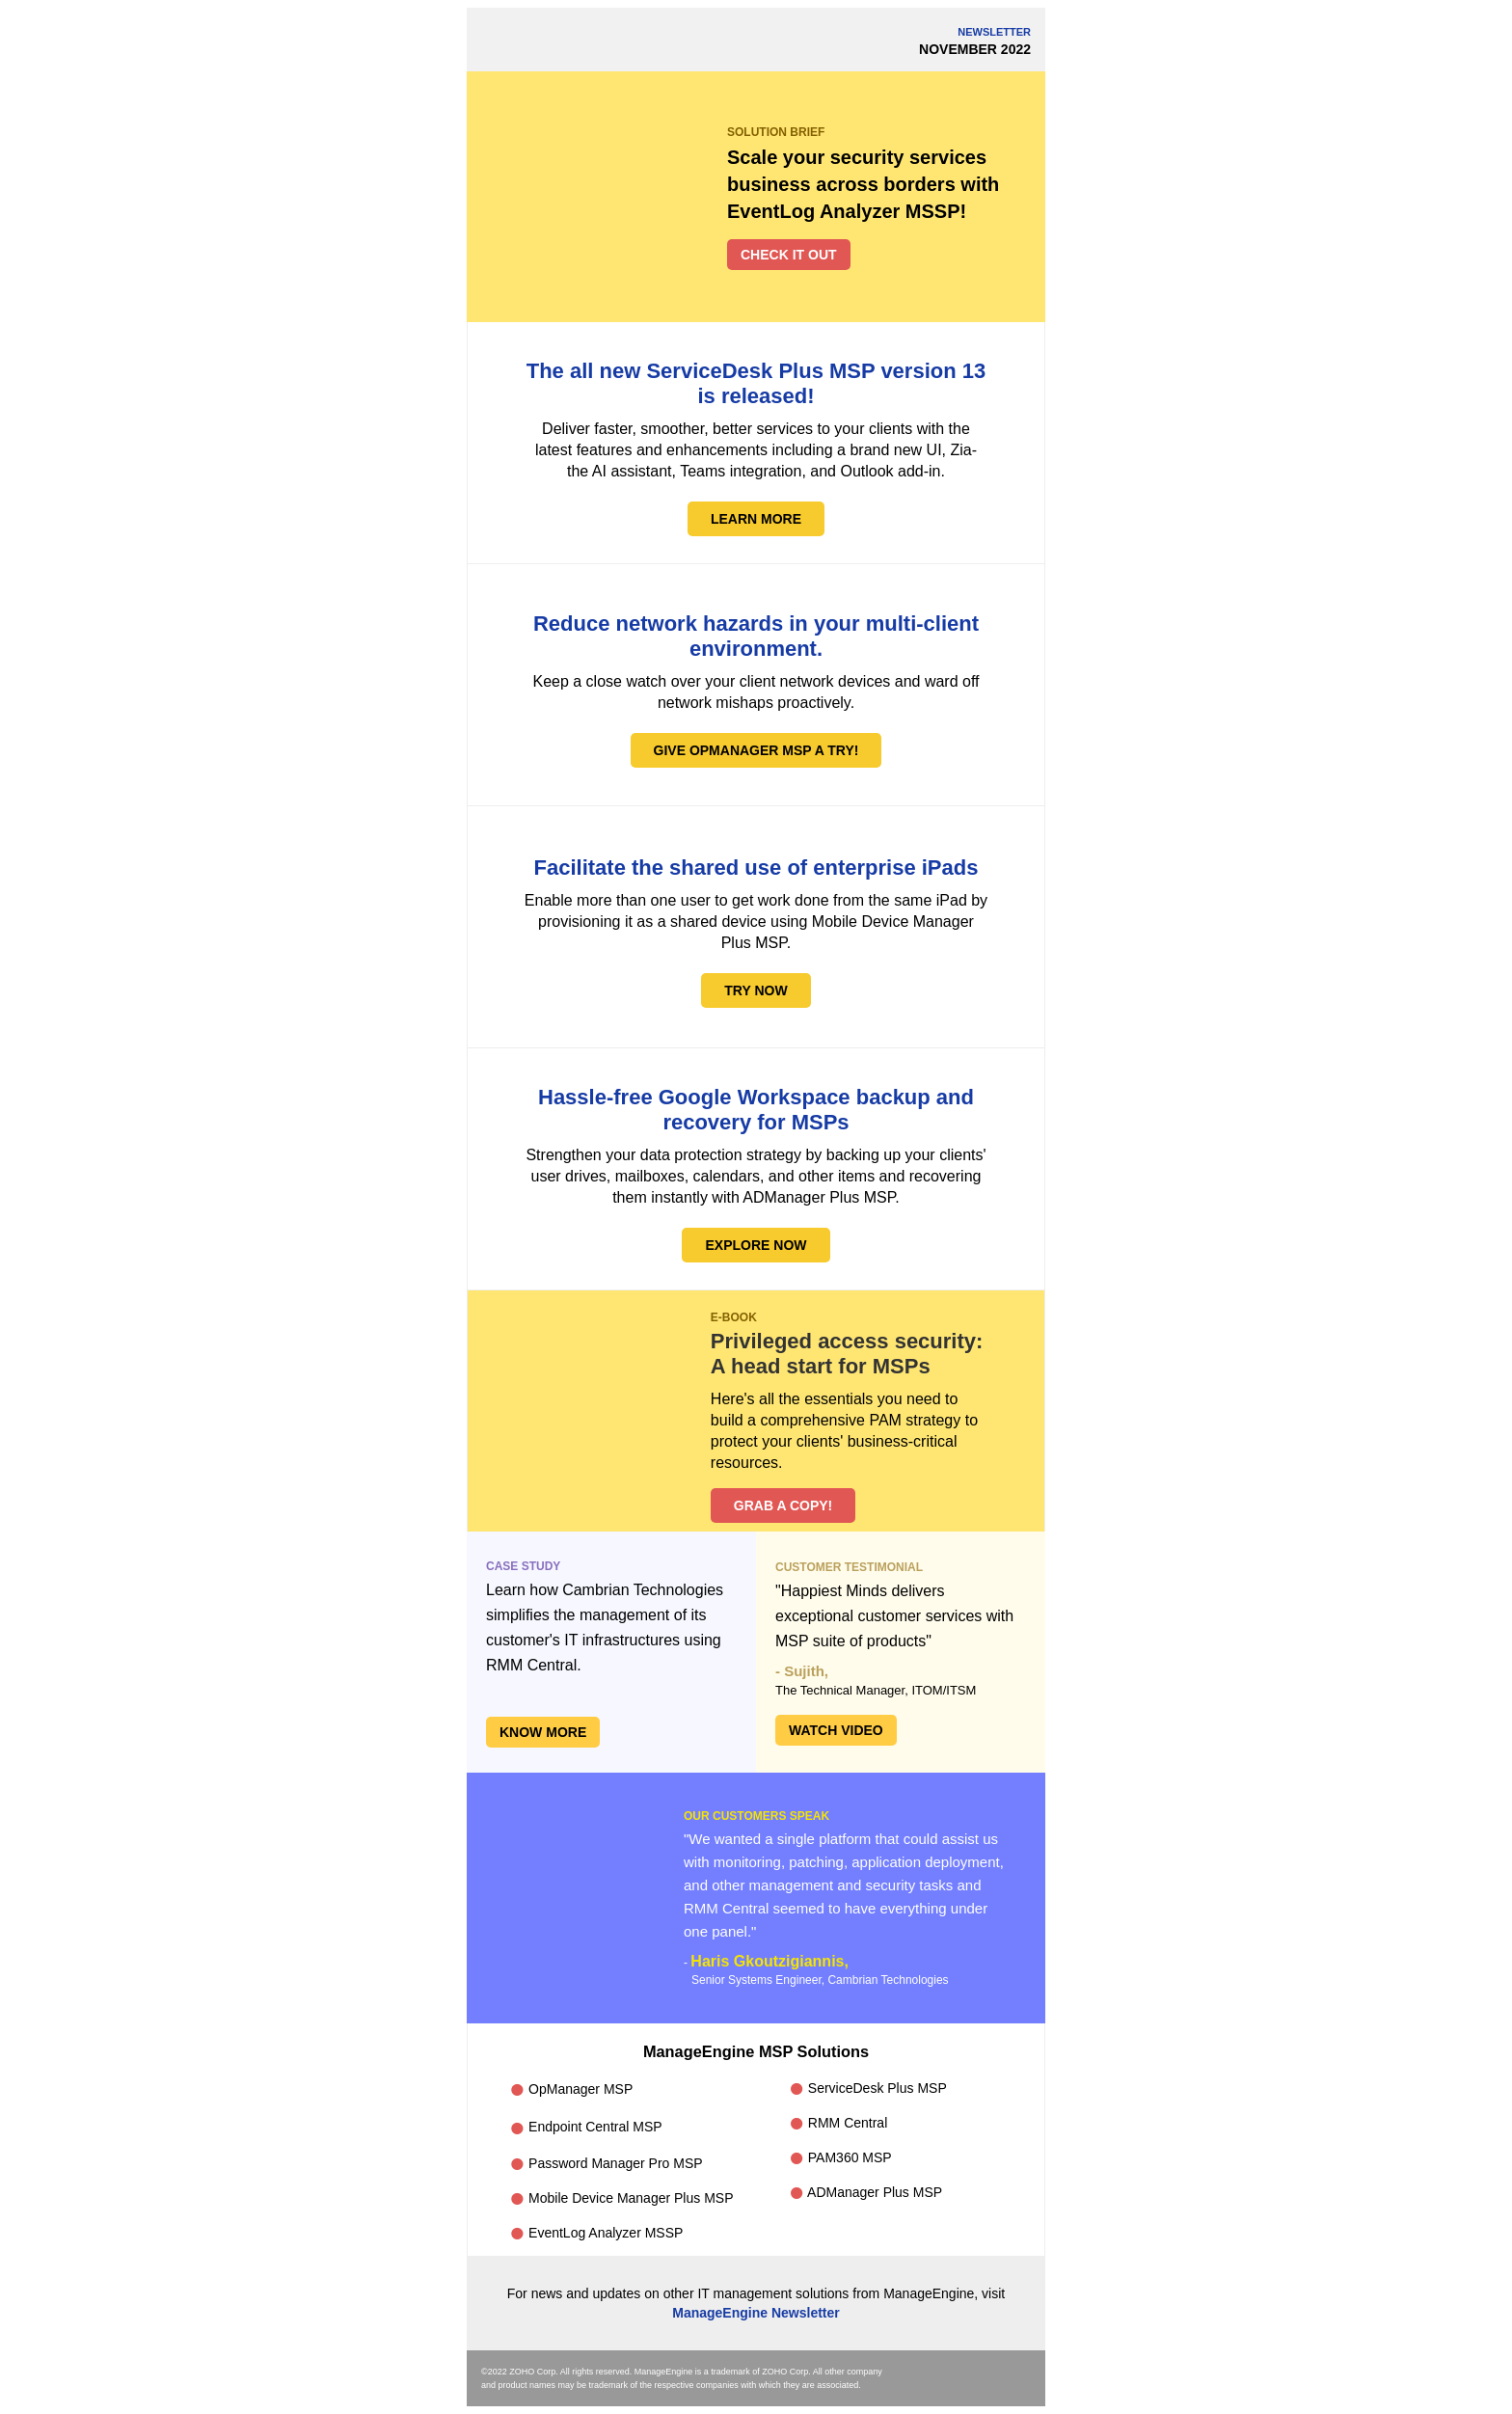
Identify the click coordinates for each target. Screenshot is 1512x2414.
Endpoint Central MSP (585, 2127)
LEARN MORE (756, 519)
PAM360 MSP (840, 2158)
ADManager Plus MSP (865, 2192)
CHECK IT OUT (789, 254)
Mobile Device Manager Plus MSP (621, 2198)
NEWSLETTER (994, 32)
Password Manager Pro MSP (605, 2164)
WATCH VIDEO (836, 1730)
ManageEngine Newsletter (756, 2312)
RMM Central (838, 2123)
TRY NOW (755, 990)
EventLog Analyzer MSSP (596, 2232)
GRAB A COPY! (783, 1505)
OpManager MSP (571, 2089)
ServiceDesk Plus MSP (868, 2089)
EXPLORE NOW (755, 1245)
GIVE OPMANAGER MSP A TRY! (756, 750)
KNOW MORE (543, 1732)
